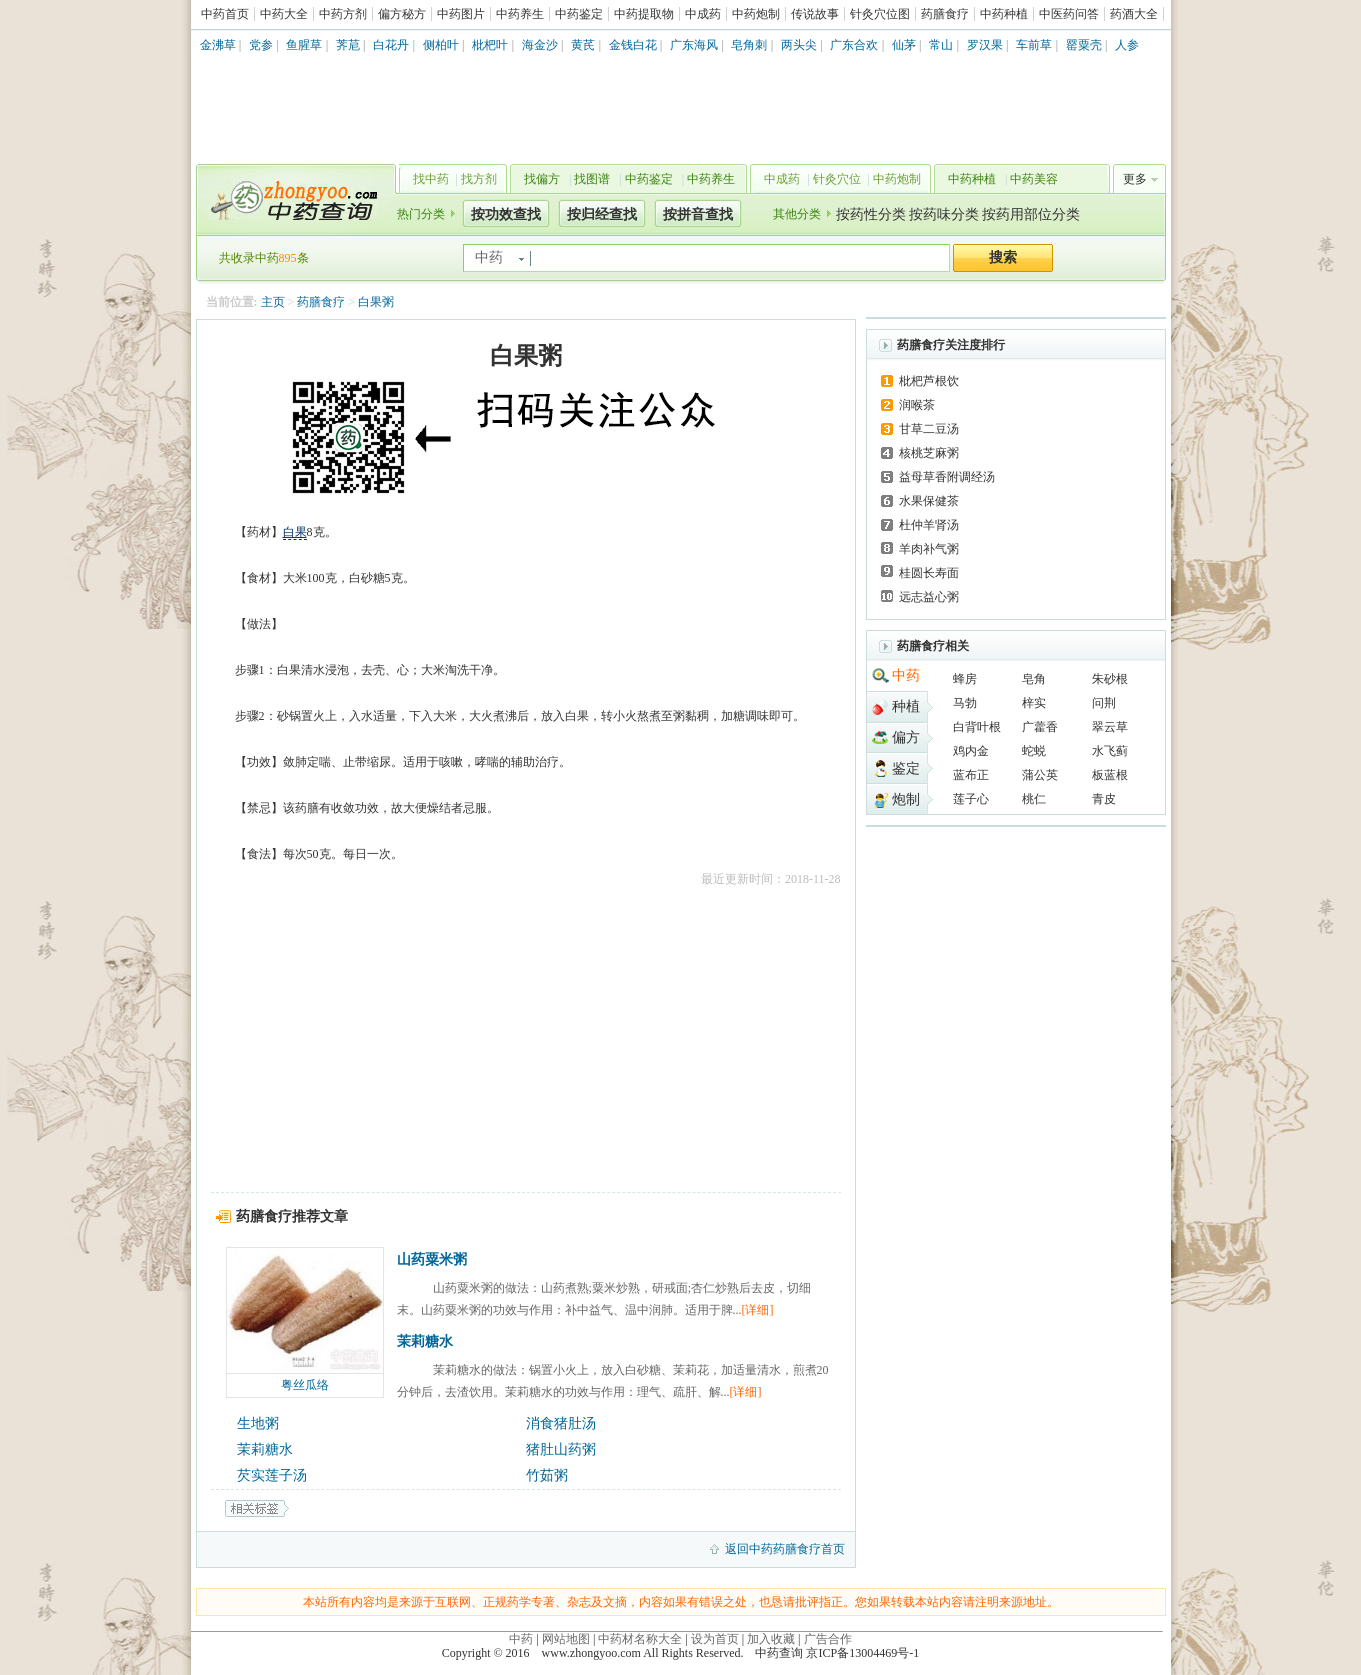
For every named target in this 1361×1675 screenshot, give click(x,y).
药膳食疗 (945, 14)
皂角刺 (749, 45)
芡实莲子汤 (272, 1475)
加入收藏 (771, 1639)
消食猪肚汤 (561, 1423)
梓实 (1034, 703)
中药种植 (1004, 14)
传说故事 (815, 14)
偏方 (906, 737)
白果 (295, 532)
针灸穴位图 (880, 14)
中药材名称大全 (640, 1639)
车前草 (1034, 45)
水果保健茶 (929, 501)
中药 (906, 675)
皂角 (1034, 679)
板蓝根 (1110, 775)
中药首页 (225, 14)
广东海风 (694, 45)
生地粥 (258, 1423)
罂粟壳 (1084, 45)
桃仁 (1034, 799)
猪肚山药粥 (561, 1449)
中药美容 (1034, 179)
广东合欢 (854, 45)
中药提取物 (644, 14)
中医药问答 (1069, 14)
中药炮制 (756, 14)
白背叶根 (977, 727)
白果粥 (376, 302)
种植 (906, 706)
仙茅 (904, 45)
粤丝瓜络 (305, 1385)
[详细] (758, 1310)
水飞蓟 (1110, 751)
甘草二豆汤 (929, 429)
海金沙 (540, 45)
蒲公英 (1040, 775)
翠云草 (1110, 727)
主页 (273, 302)
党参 (261, 45)
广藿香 (1040, 727)
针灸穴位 (837, 179)
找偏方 (542, 179)
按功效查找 (506, 214)
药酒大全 (1134, 14)
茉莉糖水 (425, 1341)
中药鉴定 (579, 14)
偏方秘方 (402, 14)
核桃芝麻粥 (929, 453)
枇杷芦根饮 (929, 381)
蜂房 (965, 679)
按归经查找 (602, 214)
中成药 (703, 14)
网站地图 (566, 1639)
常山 (941, 45)
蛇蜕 (1034, 751)
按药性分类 (871, 214)
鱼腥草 (304, 45)
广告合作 (828, 1639)
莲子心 (971, 799)
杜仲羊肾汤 (929, 525)
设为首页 (715, 1639)
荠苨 (348, 45)
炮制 (906, 799)
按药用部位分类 (1031, 214)
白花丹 (391, 45)
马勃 (965, 703)
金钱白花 (633, 45)
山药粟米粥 (432, 1259)
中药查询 (292, 200)
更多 (1135, 179)
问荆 (1104, 703)
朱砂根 (1110, 679)
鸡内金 (971, 751)
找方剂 (479, 179)
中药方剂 (343, 14)
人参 (1127, 45)
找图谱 (592, 179)
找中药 (431, 179)
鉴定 (906, 768)
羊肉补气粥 (929, 549)
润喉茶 (917, 405)
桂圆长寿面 (929, 573)
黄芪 (583, 45)
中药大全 (284, 14)
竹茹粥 (547, 1475)
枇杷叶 (490, 45)
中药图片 (461, 14)
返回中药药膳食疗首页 (785, 1549)
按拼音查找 (698, 214)
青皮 (1104, 799)
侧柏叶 (441, 45)
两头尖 (799, 45)
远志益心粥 (929, 597)
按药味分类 (944, 214)
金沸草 (218, 45)
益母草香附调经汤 (947, 477)
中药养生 (520, 14)
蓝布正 (971, 775)
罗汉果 (985, 45)
